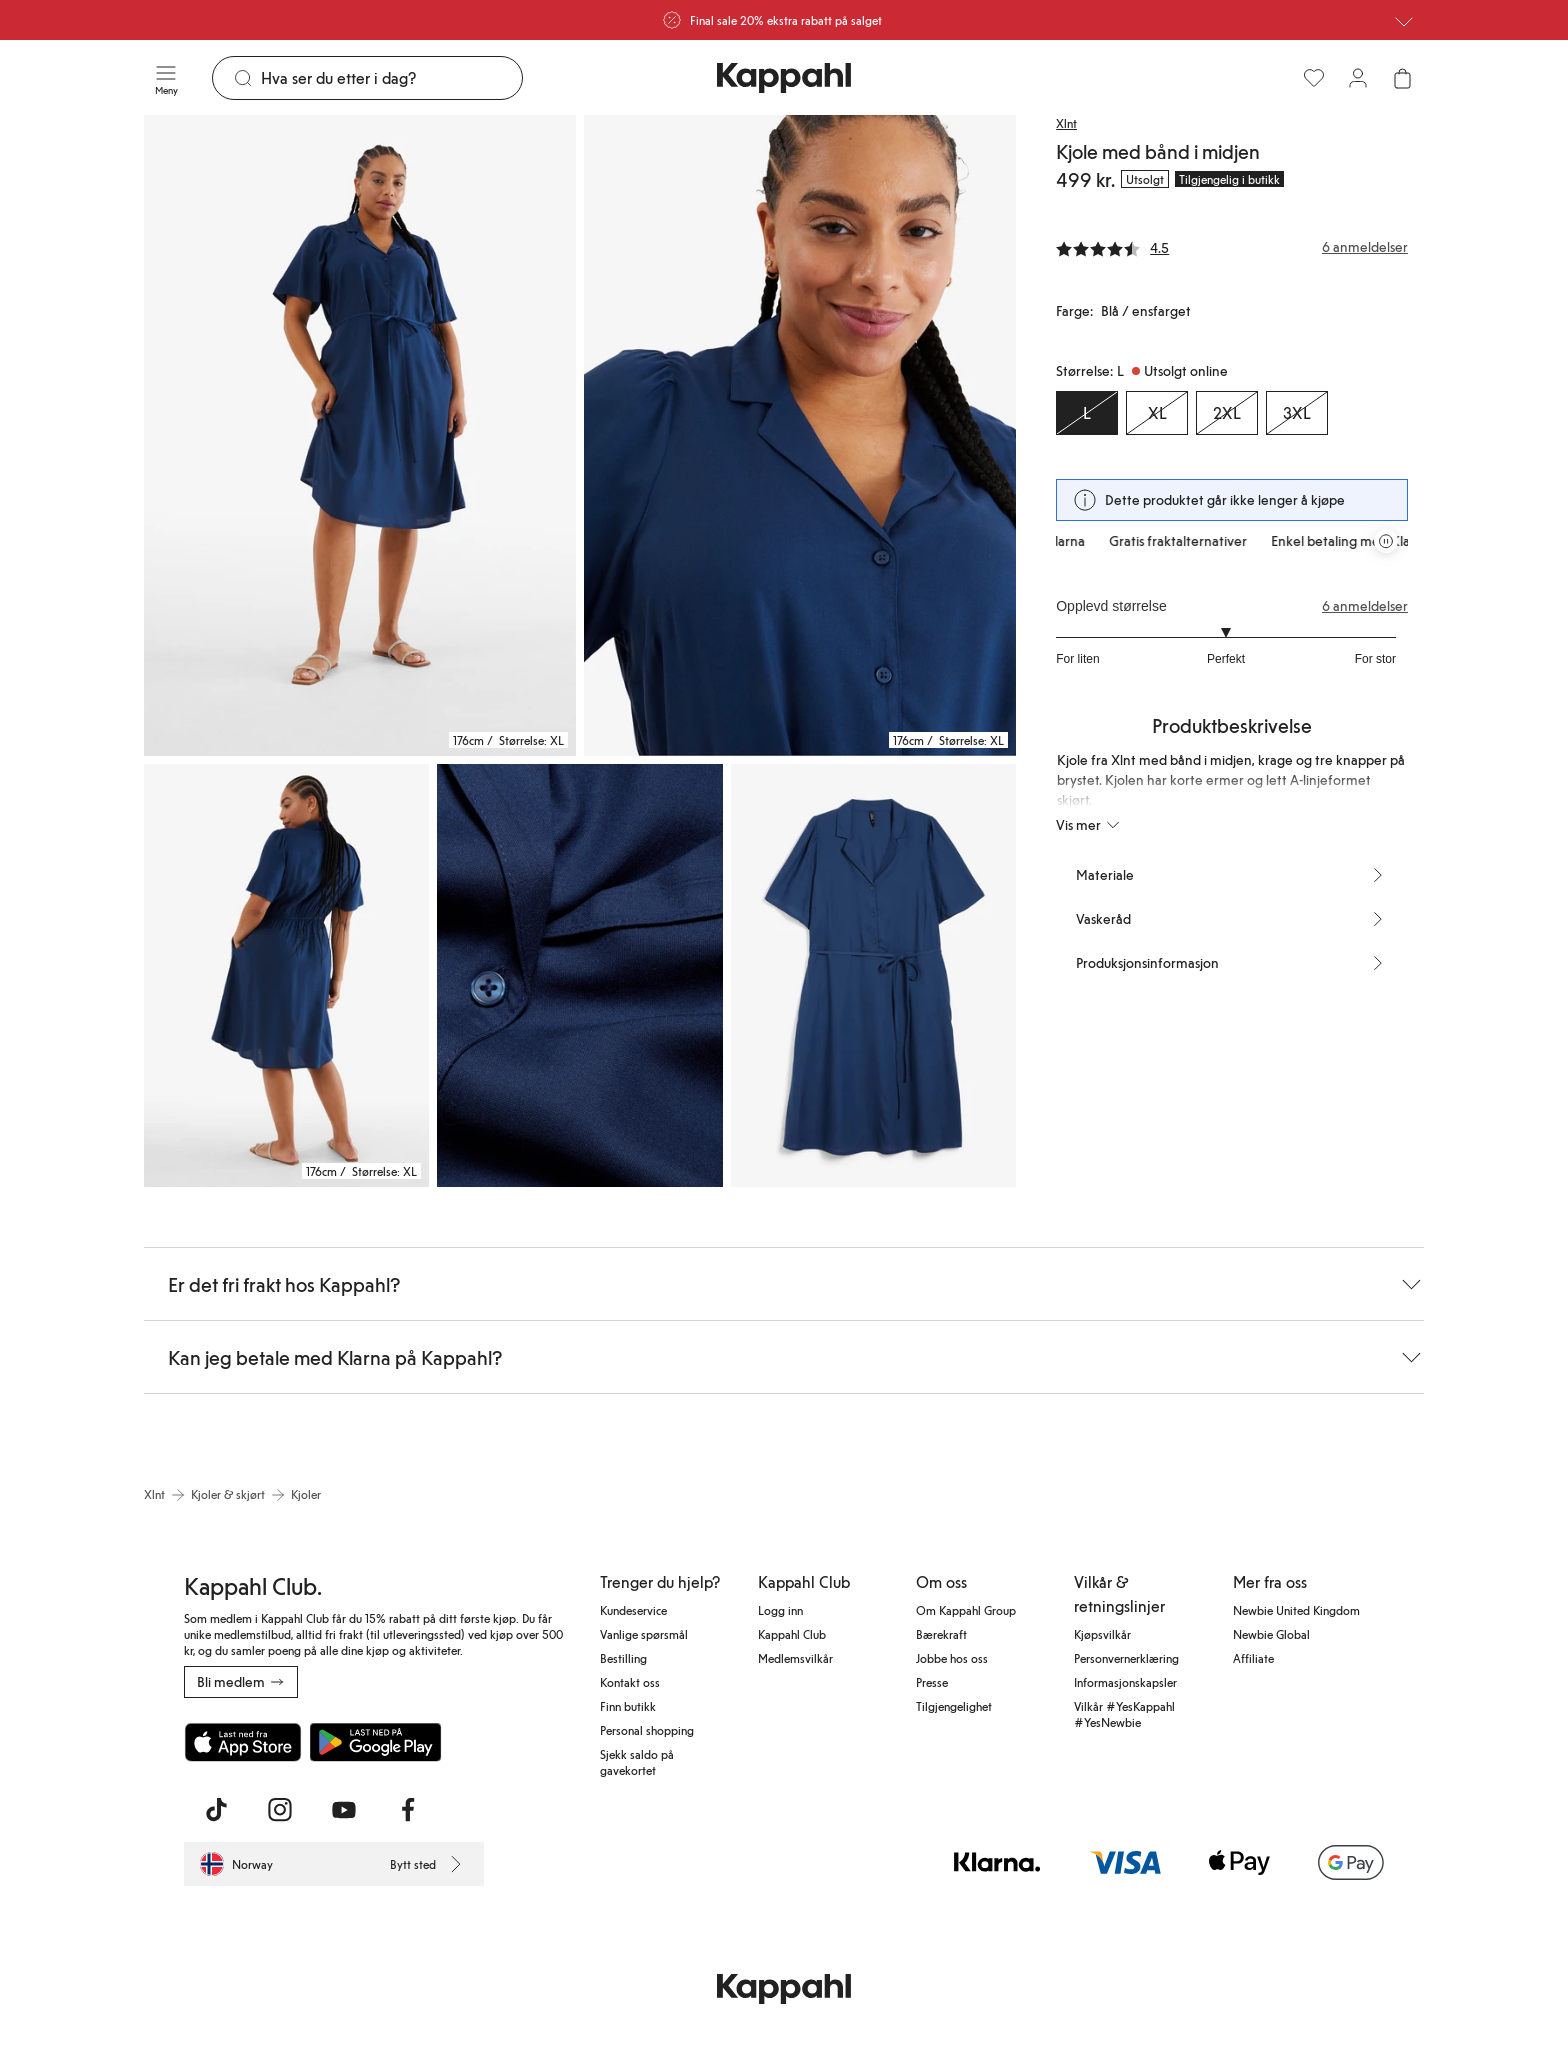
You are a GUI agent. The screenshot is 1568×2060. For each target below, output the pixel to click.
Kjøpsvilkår (1102, 1634)
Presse (932, 1682)
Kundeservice (633, 1610)
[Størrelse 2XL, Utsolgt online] (1227, 413)
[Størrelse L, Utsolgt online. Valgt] (1087, 413)
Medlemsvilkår (795, 1658)
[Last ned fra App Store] (243, 1742)
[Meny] (166, 78)
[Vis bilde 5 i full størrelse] (873, 975)
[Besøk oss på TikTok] (216, 1810)
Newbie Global (1271, 1634)
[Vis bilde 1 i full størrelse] (360, 435)
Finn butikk (628, 1706)
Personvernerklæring (1126, 1658)
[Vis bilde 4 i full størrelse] (579, 975)
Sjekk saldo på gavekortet (637, 1762)
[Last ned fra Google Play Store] (376, 1742)
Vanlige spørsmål (644, 1634)
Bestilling (623, 1658)
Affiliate (1253, 1658)
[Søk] (391, 78)
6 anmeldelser (1365, 606)
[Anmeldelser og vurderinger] (1232, 247)
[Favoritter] (1314, 78)
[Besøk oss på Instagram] (280, 1810)
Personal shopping (647, 1730)
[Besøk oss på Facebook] (408, 1810)
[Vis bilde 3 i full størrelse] (286, 975)
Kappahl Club (792, 1634)
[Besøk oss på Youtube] (344, 1810)
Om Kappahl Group (966, 1610)
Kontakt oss (630, 1682)
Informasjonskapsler (1125, 1682)
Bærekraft (941, 1634)
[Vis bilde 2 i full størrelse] (800, 435)
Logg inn (780, 1610)
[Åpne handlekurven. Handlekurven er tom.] (1402, 78)
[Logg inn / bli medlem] (1358, 78)
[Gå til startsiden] (784, 78)
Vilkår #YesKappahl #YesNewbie (1124, 1714)
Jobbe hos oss (952, 1658)
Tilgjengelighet (954, 1706)
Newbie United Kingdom (1296, 1610)
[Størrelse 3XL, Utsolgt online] (1297, 413)
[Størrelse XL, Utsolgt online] (1157, 413)
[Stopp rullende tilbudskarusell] (1386, 541)
